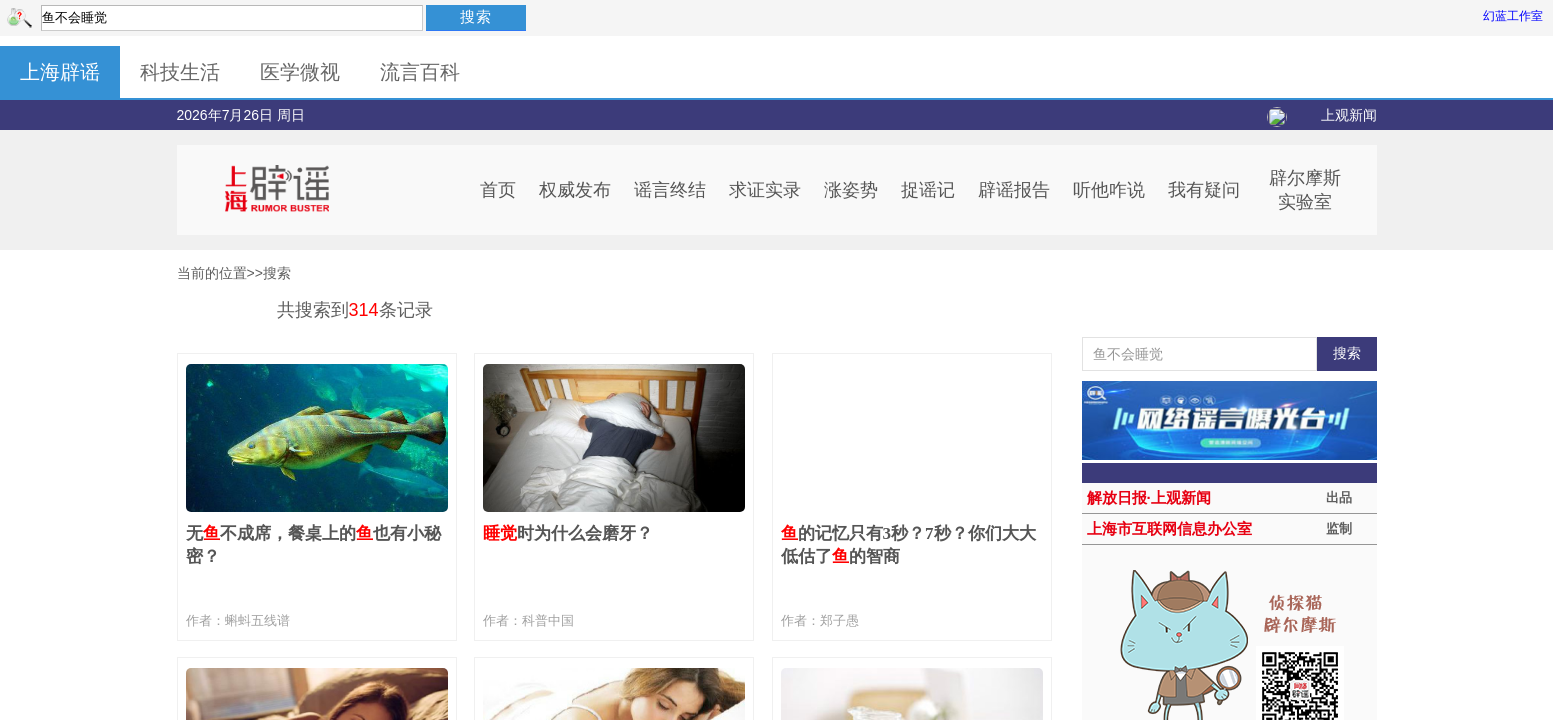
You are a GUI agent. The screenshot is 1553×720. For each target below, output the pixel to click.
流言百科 (420, 72)
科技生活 (180, 72)
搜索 (476, 16)
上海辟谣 (60, 72)
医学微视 (300, 72)
